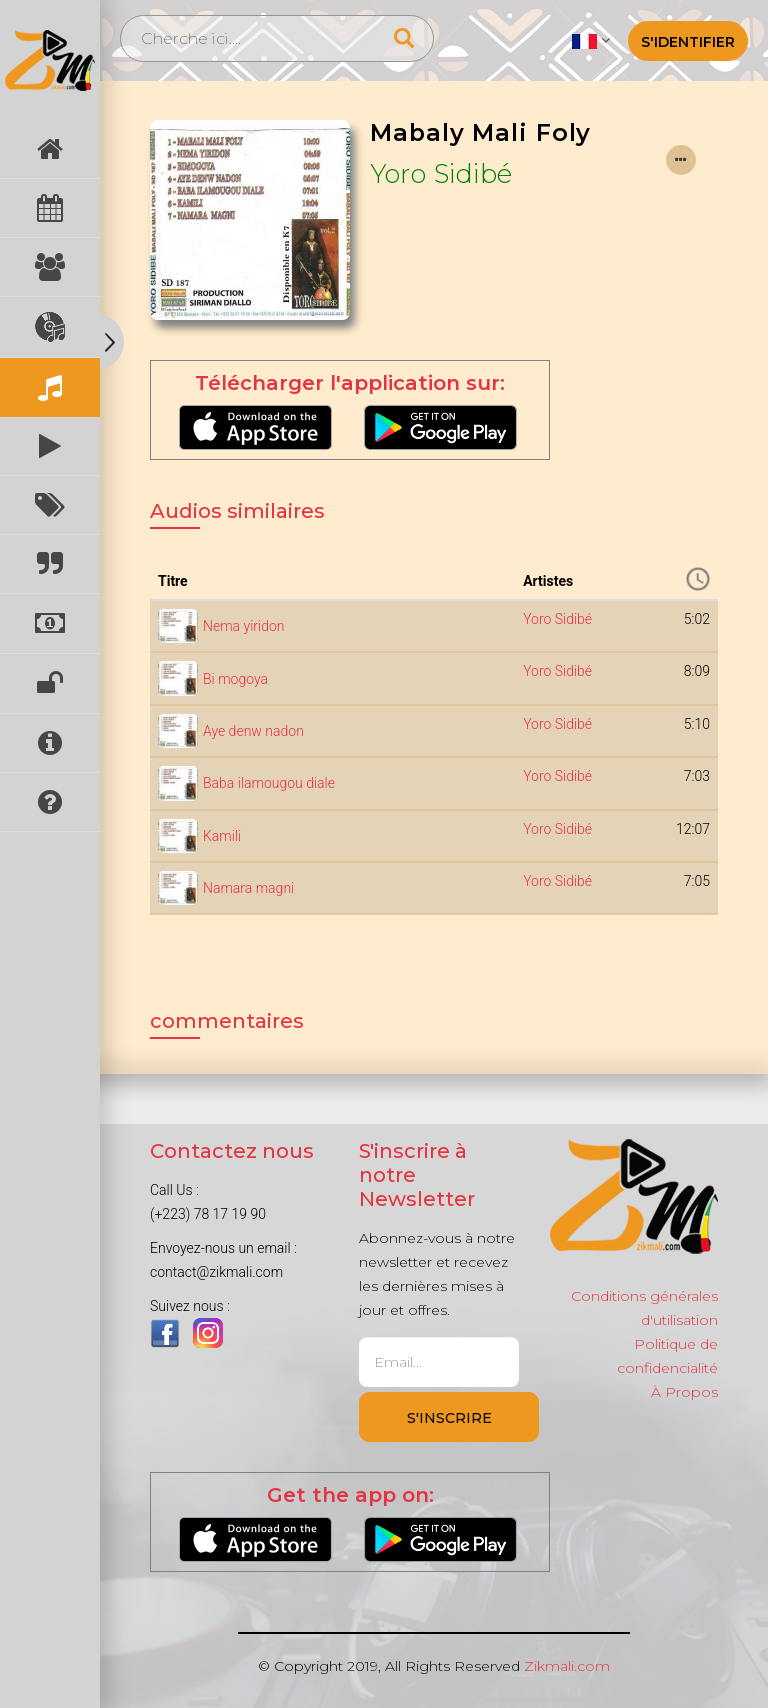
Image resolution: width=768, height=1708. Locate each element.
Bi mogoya (235, 679)
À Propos (684, 1392)
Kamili (222, 836)
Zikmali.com (567, 1666)
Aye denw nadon (253, 731)
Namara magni (248, 888)
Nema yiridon (243, 626)
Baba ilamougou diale (269, 783)
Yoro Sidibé (441, 173)
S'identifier (688, 42)
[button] (590, 40)
